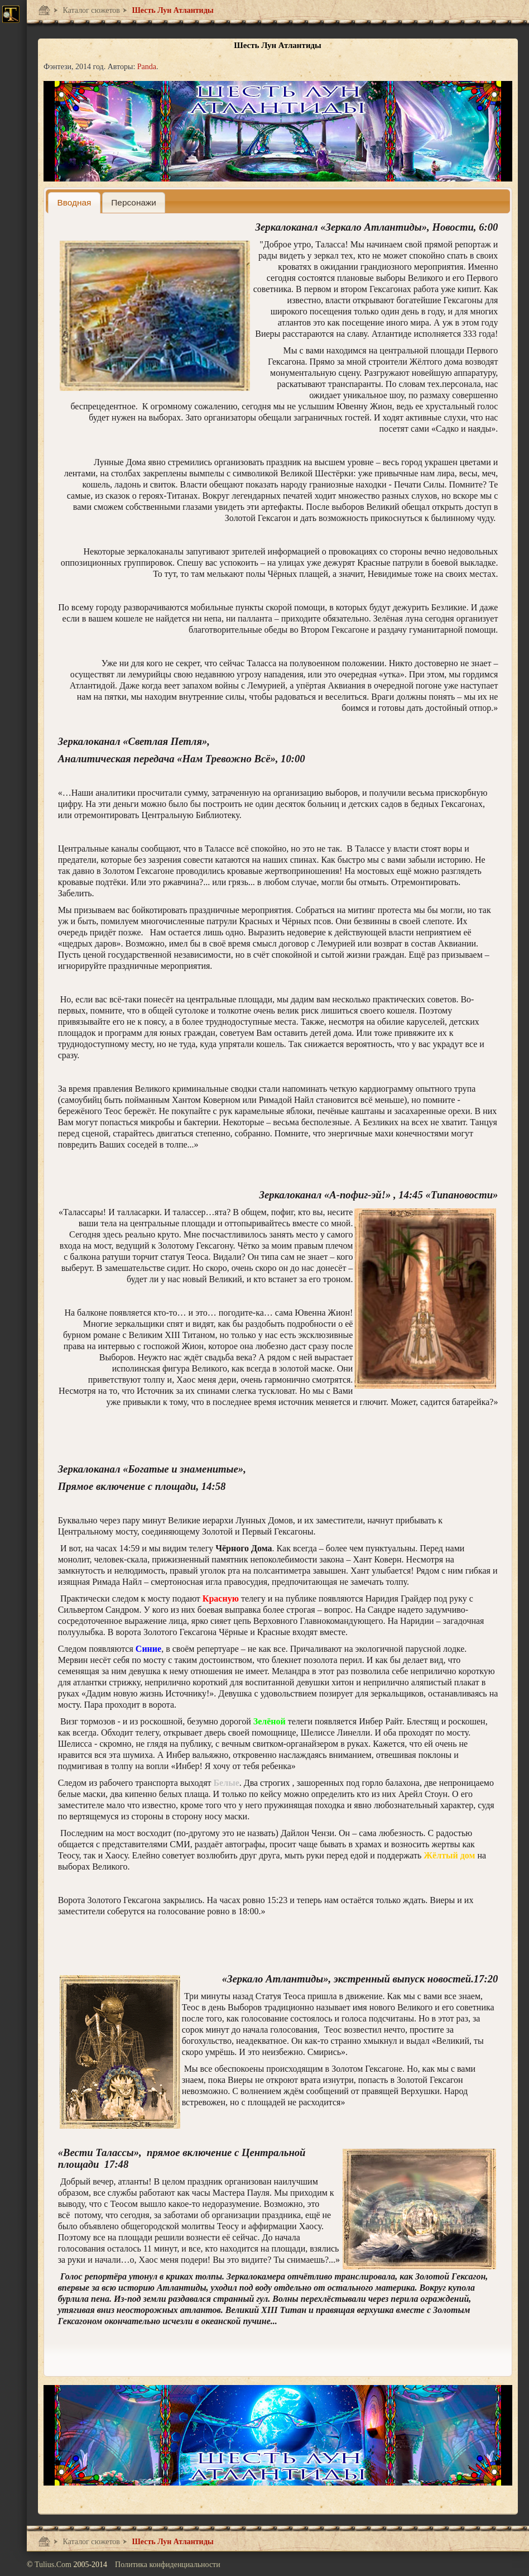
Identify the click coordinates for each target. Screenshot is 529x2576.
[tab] (74, 202)
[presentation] (74, 202)
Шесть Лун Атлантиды (172, 10)
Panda (146, 67)
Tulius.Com (54, 2564)
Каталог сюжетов (90, 10)
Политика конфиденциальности (167, 2564)
